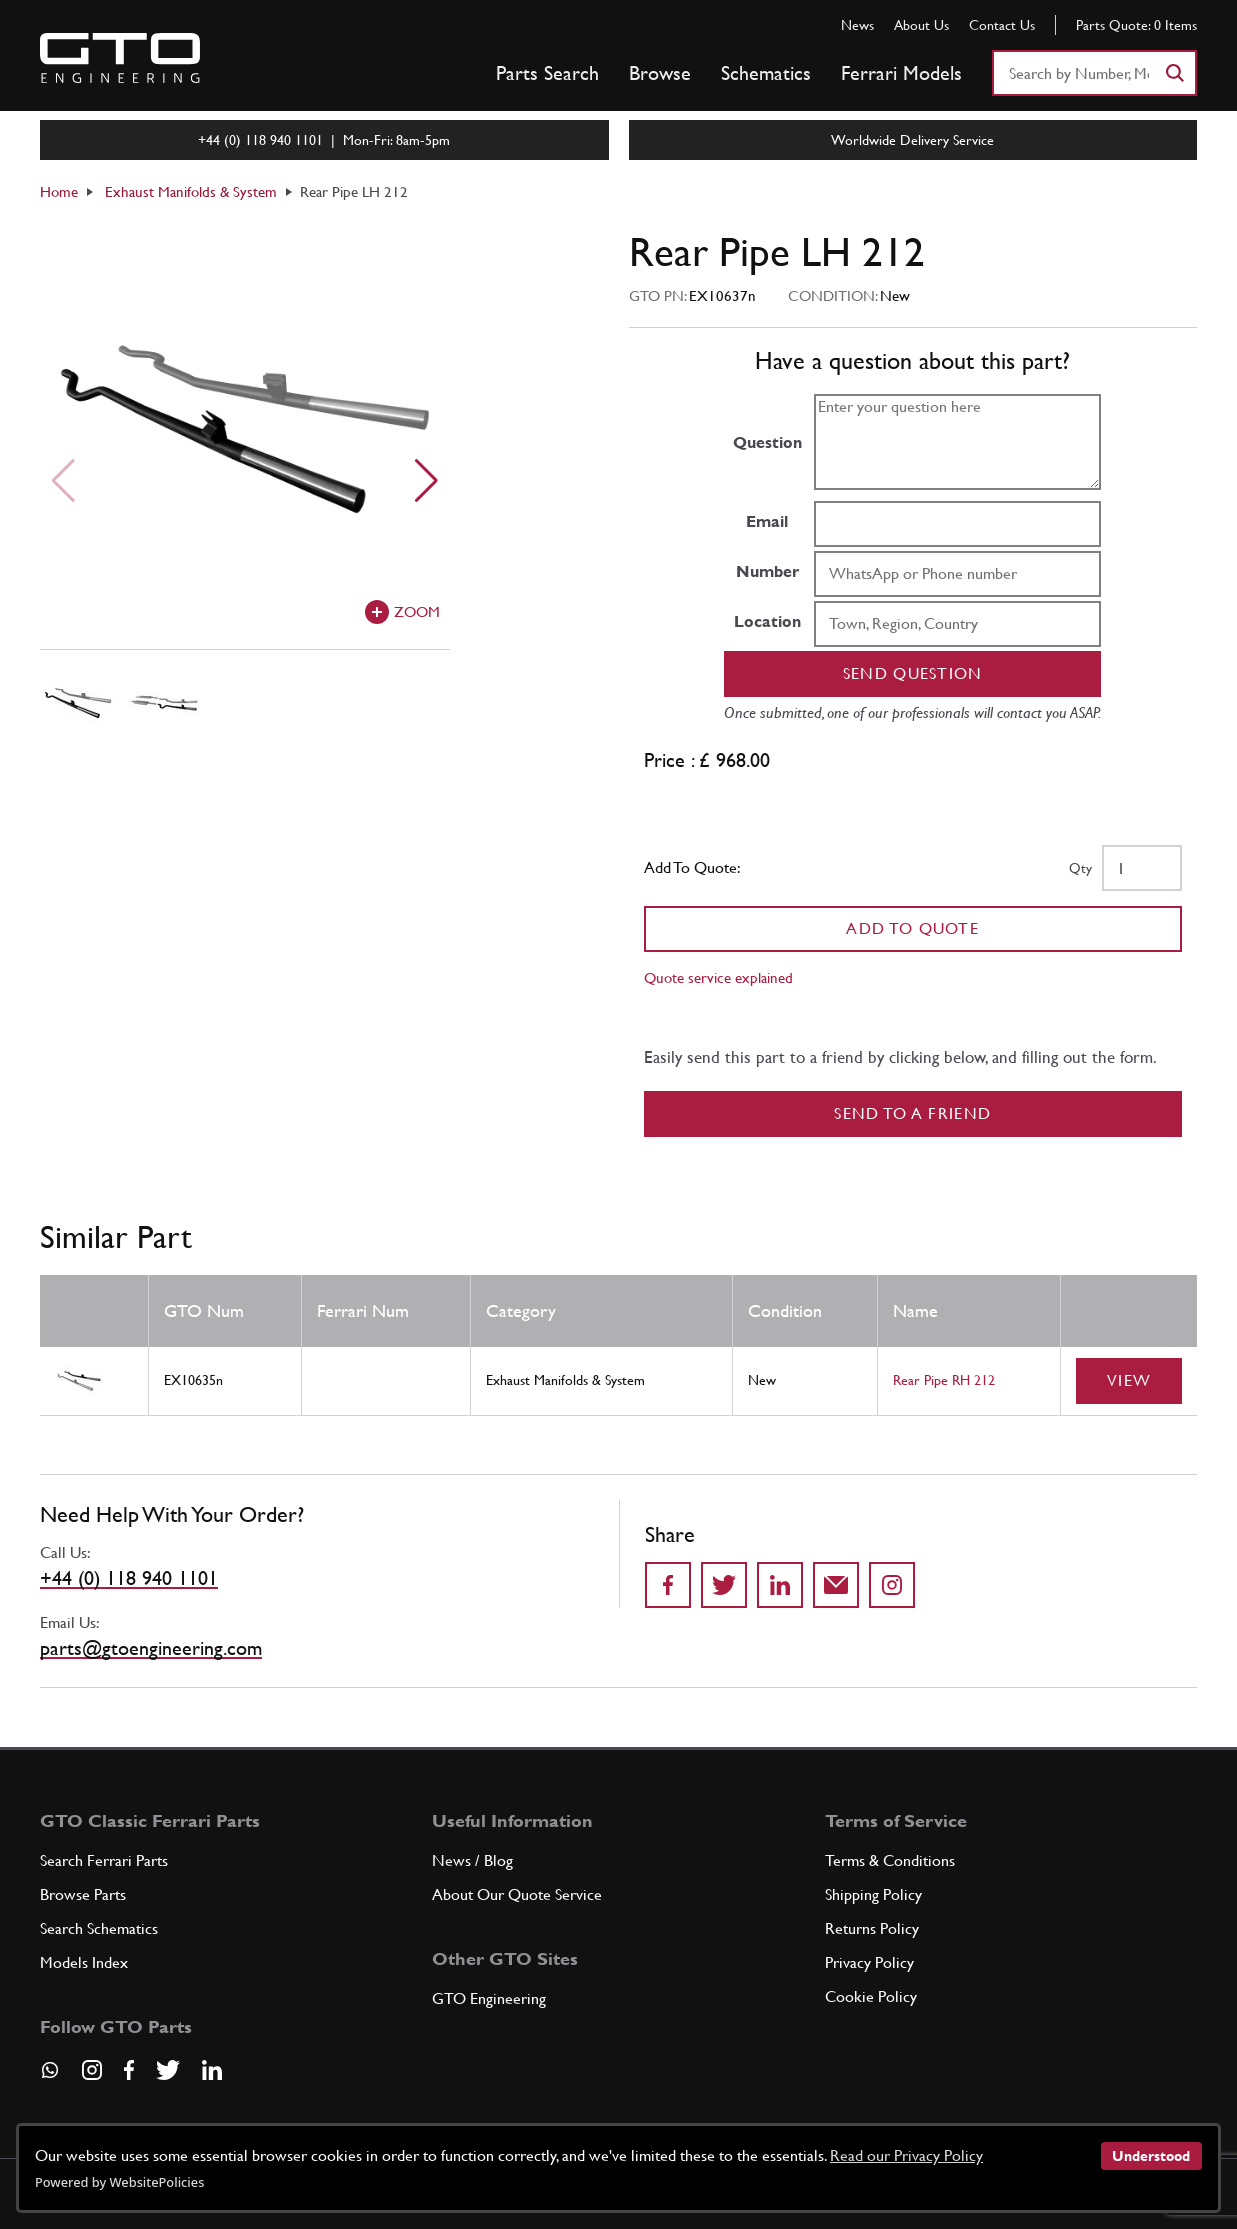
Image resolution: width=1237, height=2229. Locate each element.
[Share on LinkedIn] (780, 1585)
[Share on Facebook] (668, 1585)
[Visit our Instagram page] (92, 2070)
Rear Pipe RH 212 (944, 1380)
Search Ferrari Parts (104, 1860)
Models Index (84, 1962)
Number (767, 571)
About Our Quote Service (517, 1894)
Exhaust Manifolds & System (191, 191)
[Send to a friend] (836, 1585)
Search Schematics (99, 1928)
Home (59, 191)
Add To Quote (912, 928)
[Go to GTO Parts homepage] (120, 58)
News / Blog (472, 1860)
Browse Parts (83, 1894)
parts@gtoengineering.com (151, 1648)
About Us (921, 25)
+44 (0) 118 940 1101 (129, 1578)
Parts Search (547, 73)
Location (767, 621)
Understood (1151, 2156)
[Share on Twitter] (724, 1585)
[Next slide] (426, 481)
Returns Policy (872, 1928)
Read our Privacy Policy (906, 2155)
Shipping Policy (873, 1894)
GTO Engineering (489, 1998)
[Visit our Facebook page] (129, 2070)
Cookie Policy (871, 1996)
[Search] (1174, 73)
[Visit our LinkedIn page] (212, 2070)
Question (767, 442)
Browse (660, 73)
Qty (1080, 868)
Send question (913, 673)
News (857, 25)
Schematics (766, 73)
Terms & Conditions (890, 1860)
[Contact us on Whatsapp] (50, 2077)
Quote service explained (718, 977)
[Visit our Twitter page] (168, 2070)
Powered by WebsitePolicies (119, 2182)
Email (767, 521)
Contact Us (1002, 25)
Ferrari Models (901, 73)
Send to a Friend (912, 1113)
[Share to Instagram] (892, 1585)
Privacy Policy (869, 1962)
